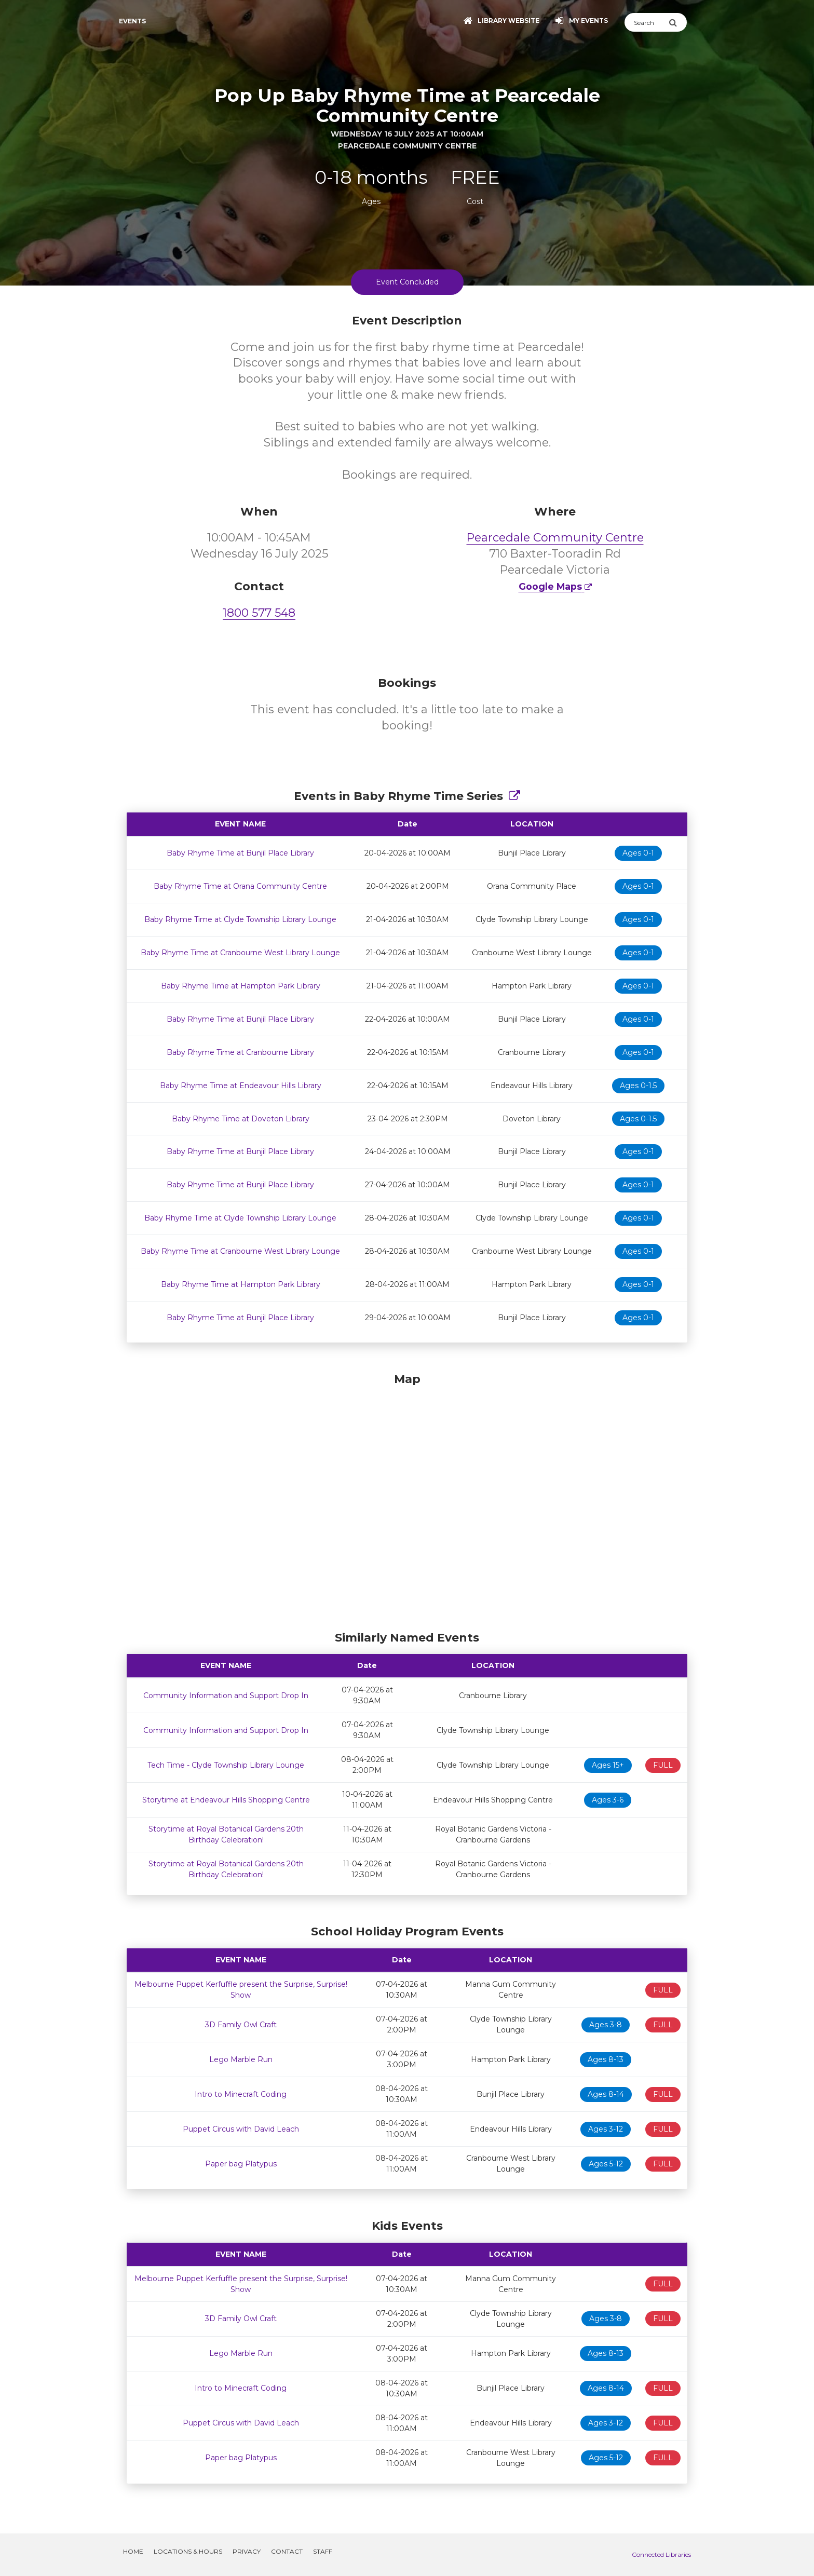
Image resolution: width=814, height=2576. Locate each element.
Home (133, 2551)
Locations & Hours (188, 2551)
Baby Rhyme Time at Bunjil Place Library (240, 853)
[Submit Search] (678, 22)
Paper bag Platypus (241, 2163)
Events (132, 21)
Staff (322, 2551)
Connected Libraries (661, 2554)
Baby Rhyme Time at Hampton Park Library (240, 986)
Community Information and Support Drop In (225, 1695)
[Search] (647, 22)
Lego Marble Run (241, 2059)
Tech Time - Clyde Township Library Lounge (225, 1765)
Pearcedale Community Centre (555, 538)
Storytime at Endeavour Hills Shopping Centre (226, 1800)
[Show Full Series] (514, 796)
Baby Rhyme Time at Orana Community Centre (240, 886)
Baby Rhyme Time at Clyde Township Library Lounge (240, 919)
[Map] (407, 1499)
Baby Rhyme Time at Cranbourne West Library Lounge (240, 952)
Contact (287, 2551)
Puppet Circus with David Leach (241, 2129)
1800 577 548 (259, 613)
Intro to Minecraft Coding (241, 2094)
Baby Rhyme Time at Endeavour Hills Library (240, 1085)
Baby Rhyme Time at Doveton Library (240, 1118)
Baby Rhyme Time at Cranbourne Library (240, 1052)
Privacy (247, 2551)
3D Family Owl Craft (241, 2024)
